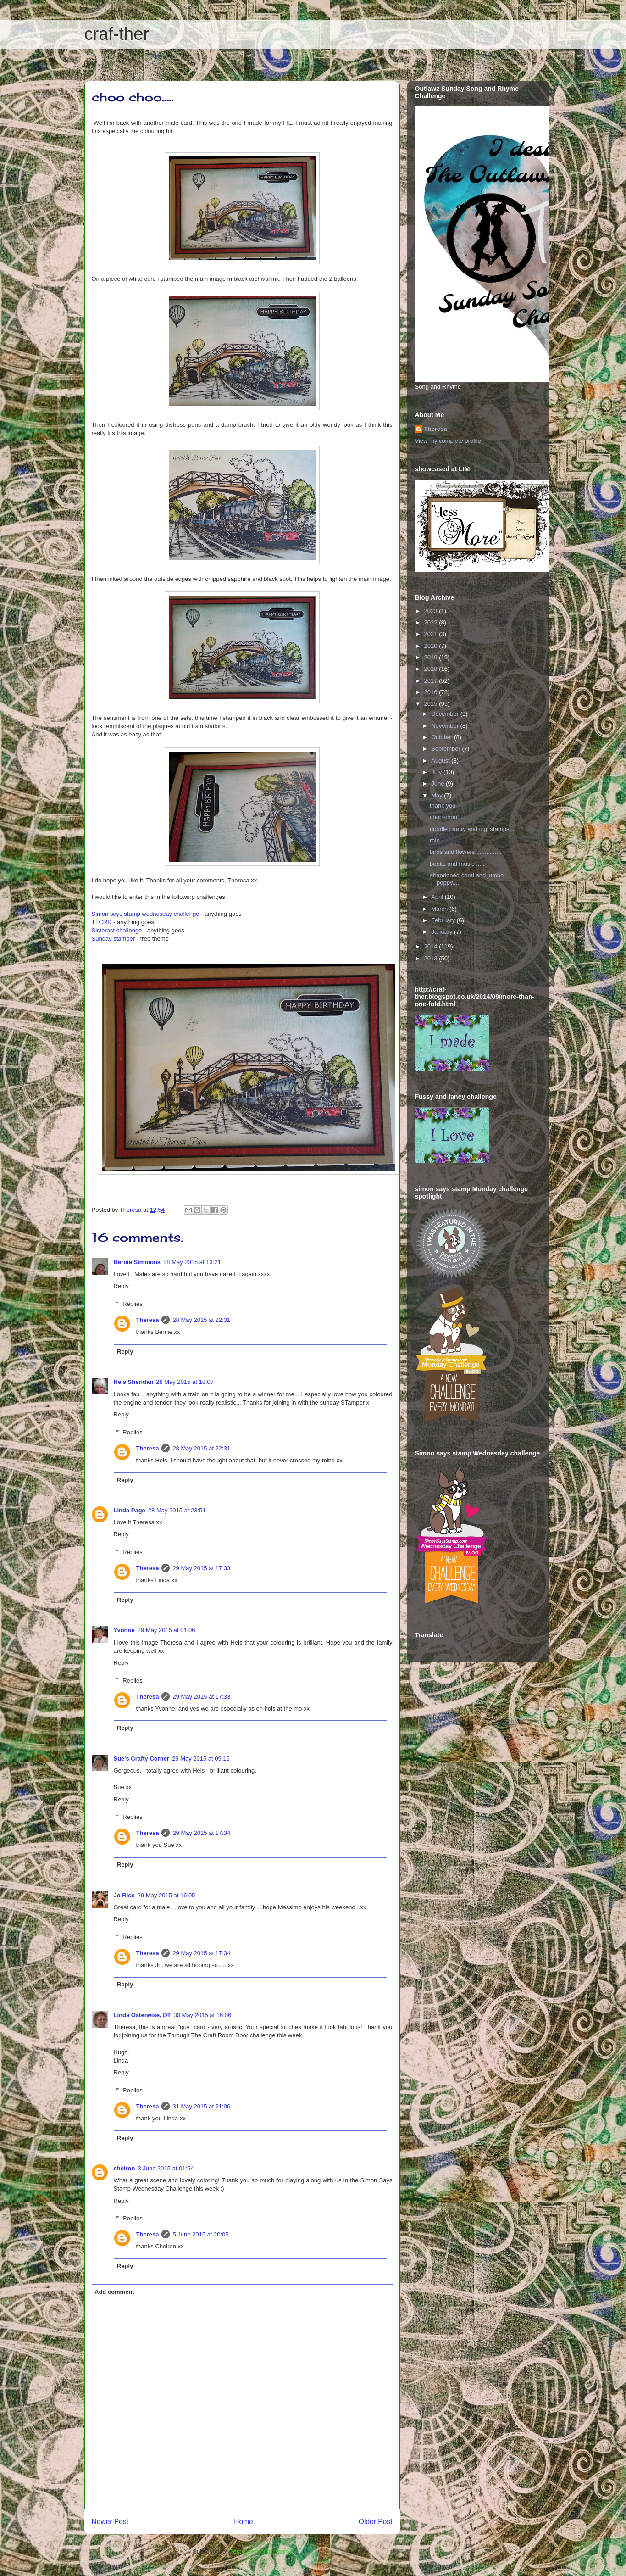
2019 (431, 657)
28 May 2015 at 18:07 (185, 1381)
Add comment (114, 2291)
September (446, 748)
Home (243, 2522)
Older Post (376, 2522)
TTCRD (102, 922)
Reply (121, 1285)
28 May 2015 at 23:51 (177, 1510)
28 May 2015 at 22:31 (201, 1319)
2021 (431, 633)
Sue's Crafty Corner (142, 1758)
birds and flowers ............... (465, 851)
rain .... (439, 840)
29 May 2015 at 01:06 (166, 1630)
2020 (431, 645)
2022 (431, 622)
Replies (132, 1303)
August (441, 760)
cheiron (124, 2168)
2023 (431, 611)
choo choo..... (447, 817)
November (445, 725)
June (438, 783)
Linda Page (129, 1510)
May (437, 795)
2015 (431, 703)
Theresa (147, 1319)
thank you (442, 805)
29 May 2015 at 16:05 (166, 1895)
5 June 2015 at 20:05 (200, 2234)
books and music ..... (457, 863)
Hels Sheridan (134, 1381)
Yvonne (124, 1630)
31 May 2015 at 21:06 (201, 2106)
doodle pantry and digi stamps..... (474, 828)
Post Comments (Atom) (260, 2551)
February (444, 920)
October (442, 737)
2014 (431, 946)
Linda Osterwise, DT (142, 2015)
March (440, 908)
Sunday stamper (113, 938)
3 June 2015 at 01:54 (166, 2168)
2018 (431, 668)
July (437, 772)
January (442, 931)
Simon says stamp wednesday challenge (145, 913)
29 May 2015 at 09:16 (201, 1758)
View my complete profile (448, 440)
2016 (431, 692)
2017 (431, 680)
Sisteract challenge (117, 930)
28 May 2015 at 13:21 (192, 1262)
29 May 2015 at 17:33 (201, 1568)
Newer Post (110, 2522)
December (445, 713)
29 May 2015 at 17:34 (201, 1832)
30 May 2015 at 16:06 (202, 2015)
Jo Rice (124, 1895)
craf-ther (116, 34)
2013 (431, 958)
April (438, 896)
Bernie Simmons (137, 1262)
